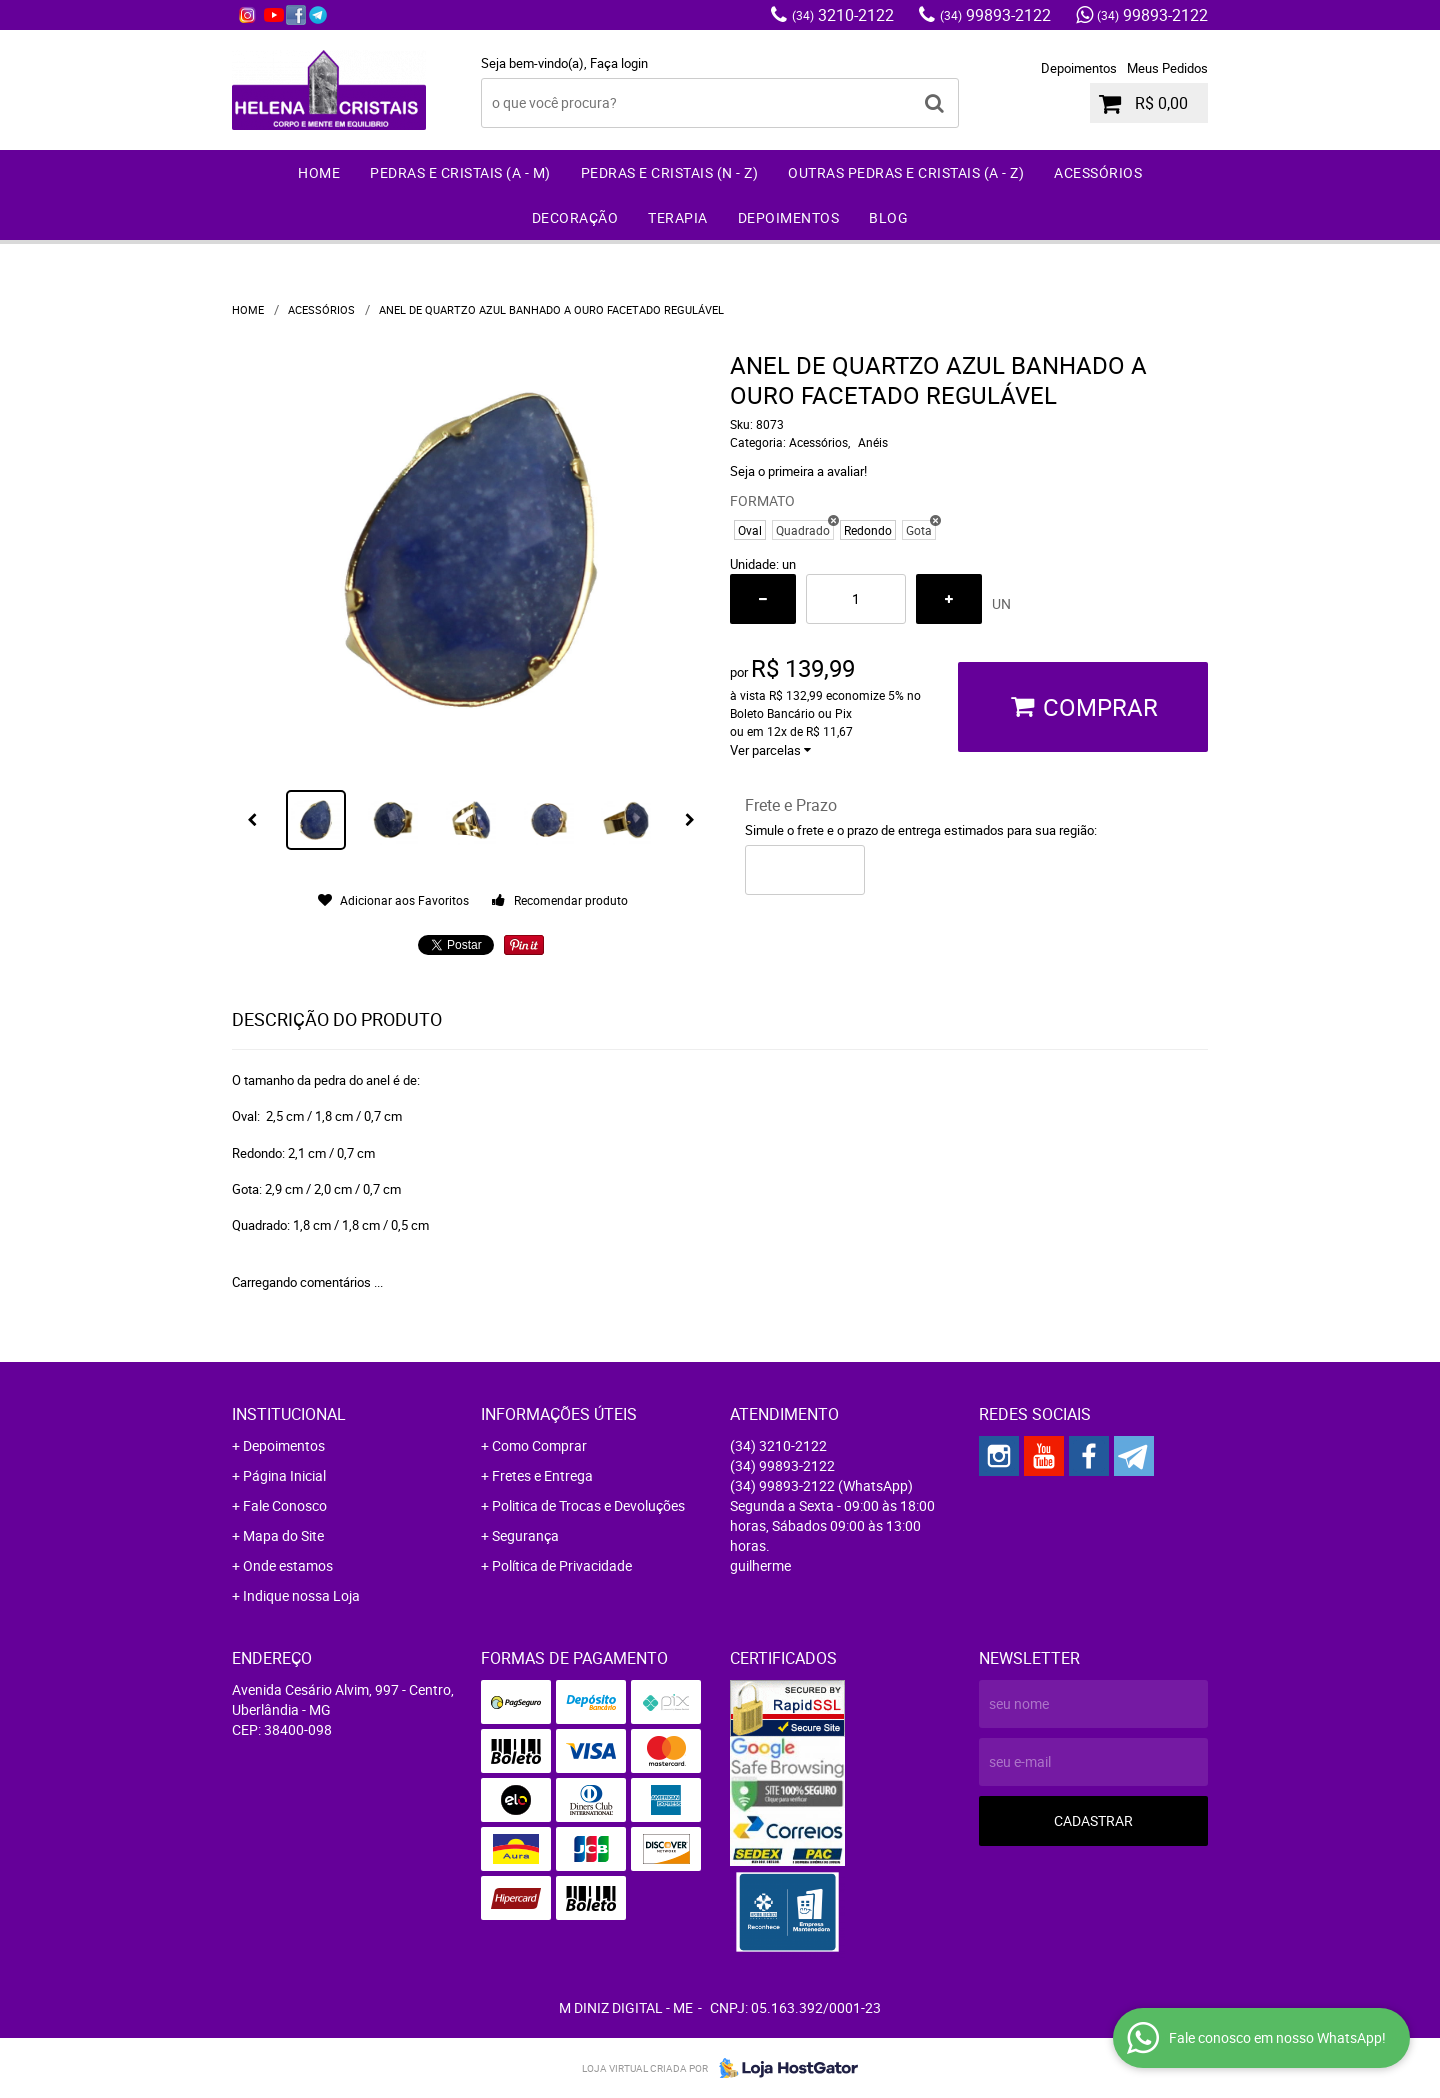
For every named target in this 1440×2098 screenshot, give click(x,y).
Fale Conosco (285, 1505)
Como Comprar (539, 1445)
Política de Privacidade (562, 1565)
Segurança (525, 1535)
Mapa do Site (283, 1535)
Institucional (289, 1414)
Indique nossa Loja (301, 1595)
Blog (888, 217)
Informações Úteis (559, 1414)
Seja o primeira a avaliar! (798, 471)
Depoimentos (1079, 68)
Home (319, 172)
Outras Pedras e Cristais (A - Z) (906, 172)
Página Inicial (284, 1475)
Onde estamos (288, 1565)
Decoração (575, 217)
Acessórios (1098, 172)
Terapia (678, 217)
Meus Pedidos (1167, 68)
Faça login (619, 63)
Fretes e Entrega (542, 1475)
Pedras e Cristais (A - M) (460, 172)
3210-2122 (843, 15)
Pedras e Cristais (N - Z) (670, 172)
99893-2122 (995, 15)
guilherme (760, 1565)
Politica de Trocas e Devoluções (588, 1505)
